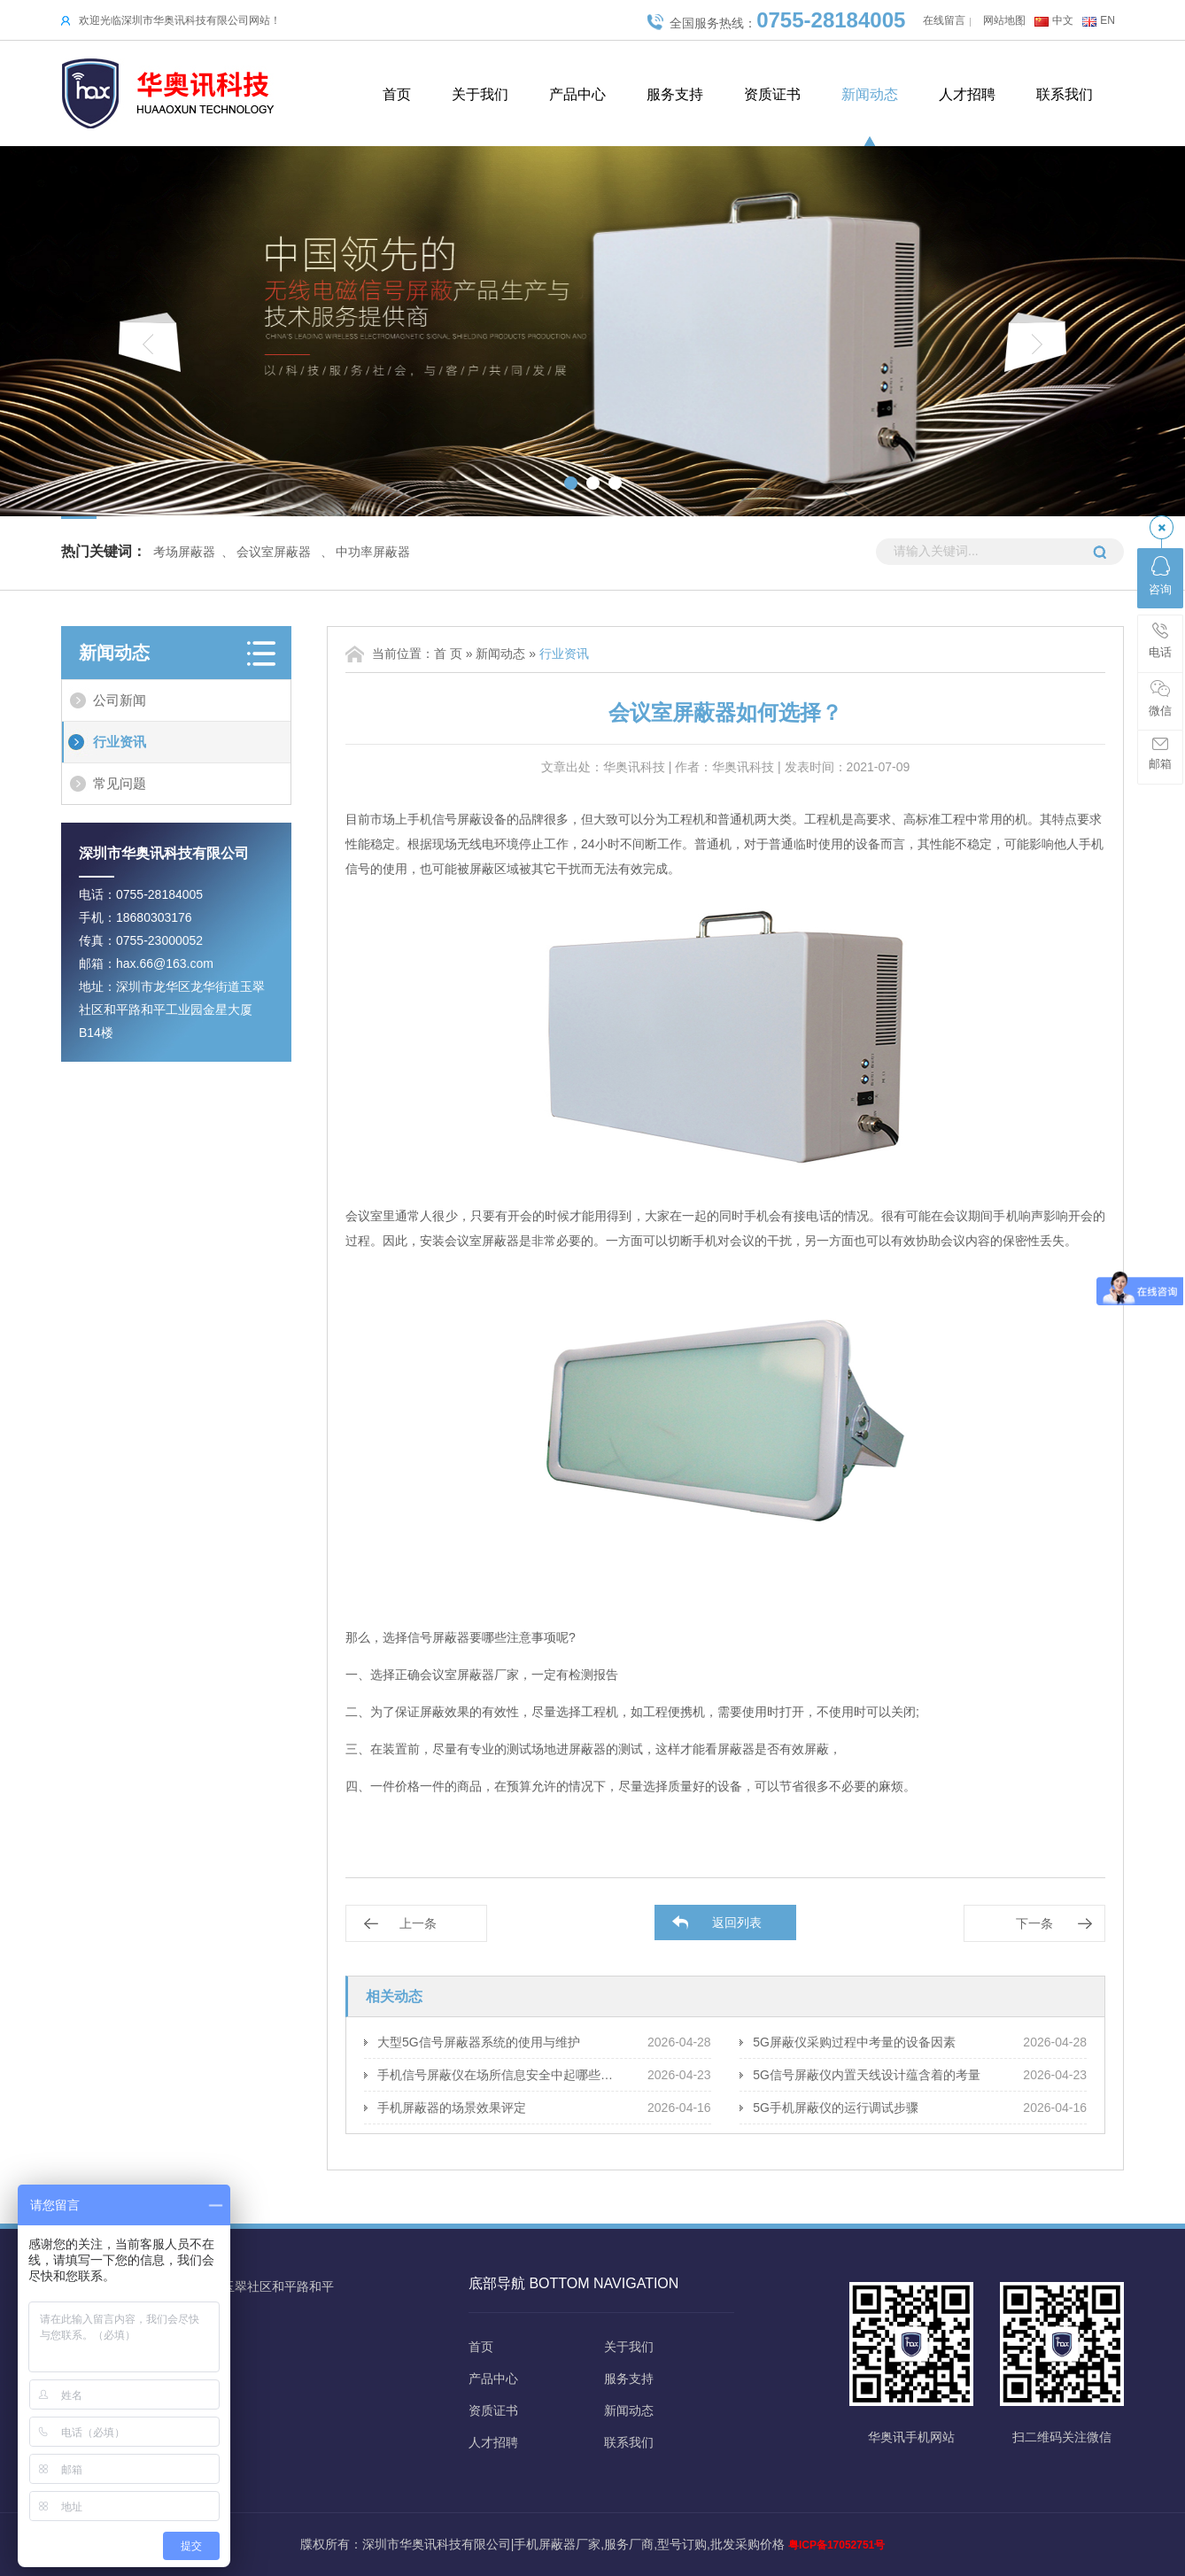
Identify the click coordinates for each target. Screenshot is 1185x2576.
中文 (1062, 20)
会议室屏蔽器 (273, 552)
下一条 (1034, 1923)
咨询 (1160, 576)
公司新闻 (119, 700)
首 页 (448, 653)
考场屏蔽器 (184, 552)
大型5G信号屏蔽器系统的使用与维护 (478, 2042)
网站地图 (1004, 20)
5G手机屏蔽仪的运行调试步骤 (835, 2107)
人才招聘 (967, 94)
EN (1107, 20)
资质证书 (772, 94)
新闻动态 (869, 94)
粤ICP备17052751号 (836, 2545)
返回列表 (737, 1922)
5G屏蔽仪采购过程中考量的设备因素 (854, 2042)
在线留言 (944, 20)
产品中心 (577, 94)
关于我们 (480, 94)
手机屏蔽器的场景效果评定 (451, 2107)
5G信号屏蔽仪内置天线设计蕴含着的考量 (866, 2075)
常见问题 (119, 783)
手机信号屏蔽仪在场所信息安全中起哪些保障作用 (499, 2075)
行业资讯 (119, 741)
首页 (397, 94)
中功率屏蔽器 (373, 552)
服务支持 (675, 94)
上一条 (418, 1923)
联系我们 (1064, 94)
